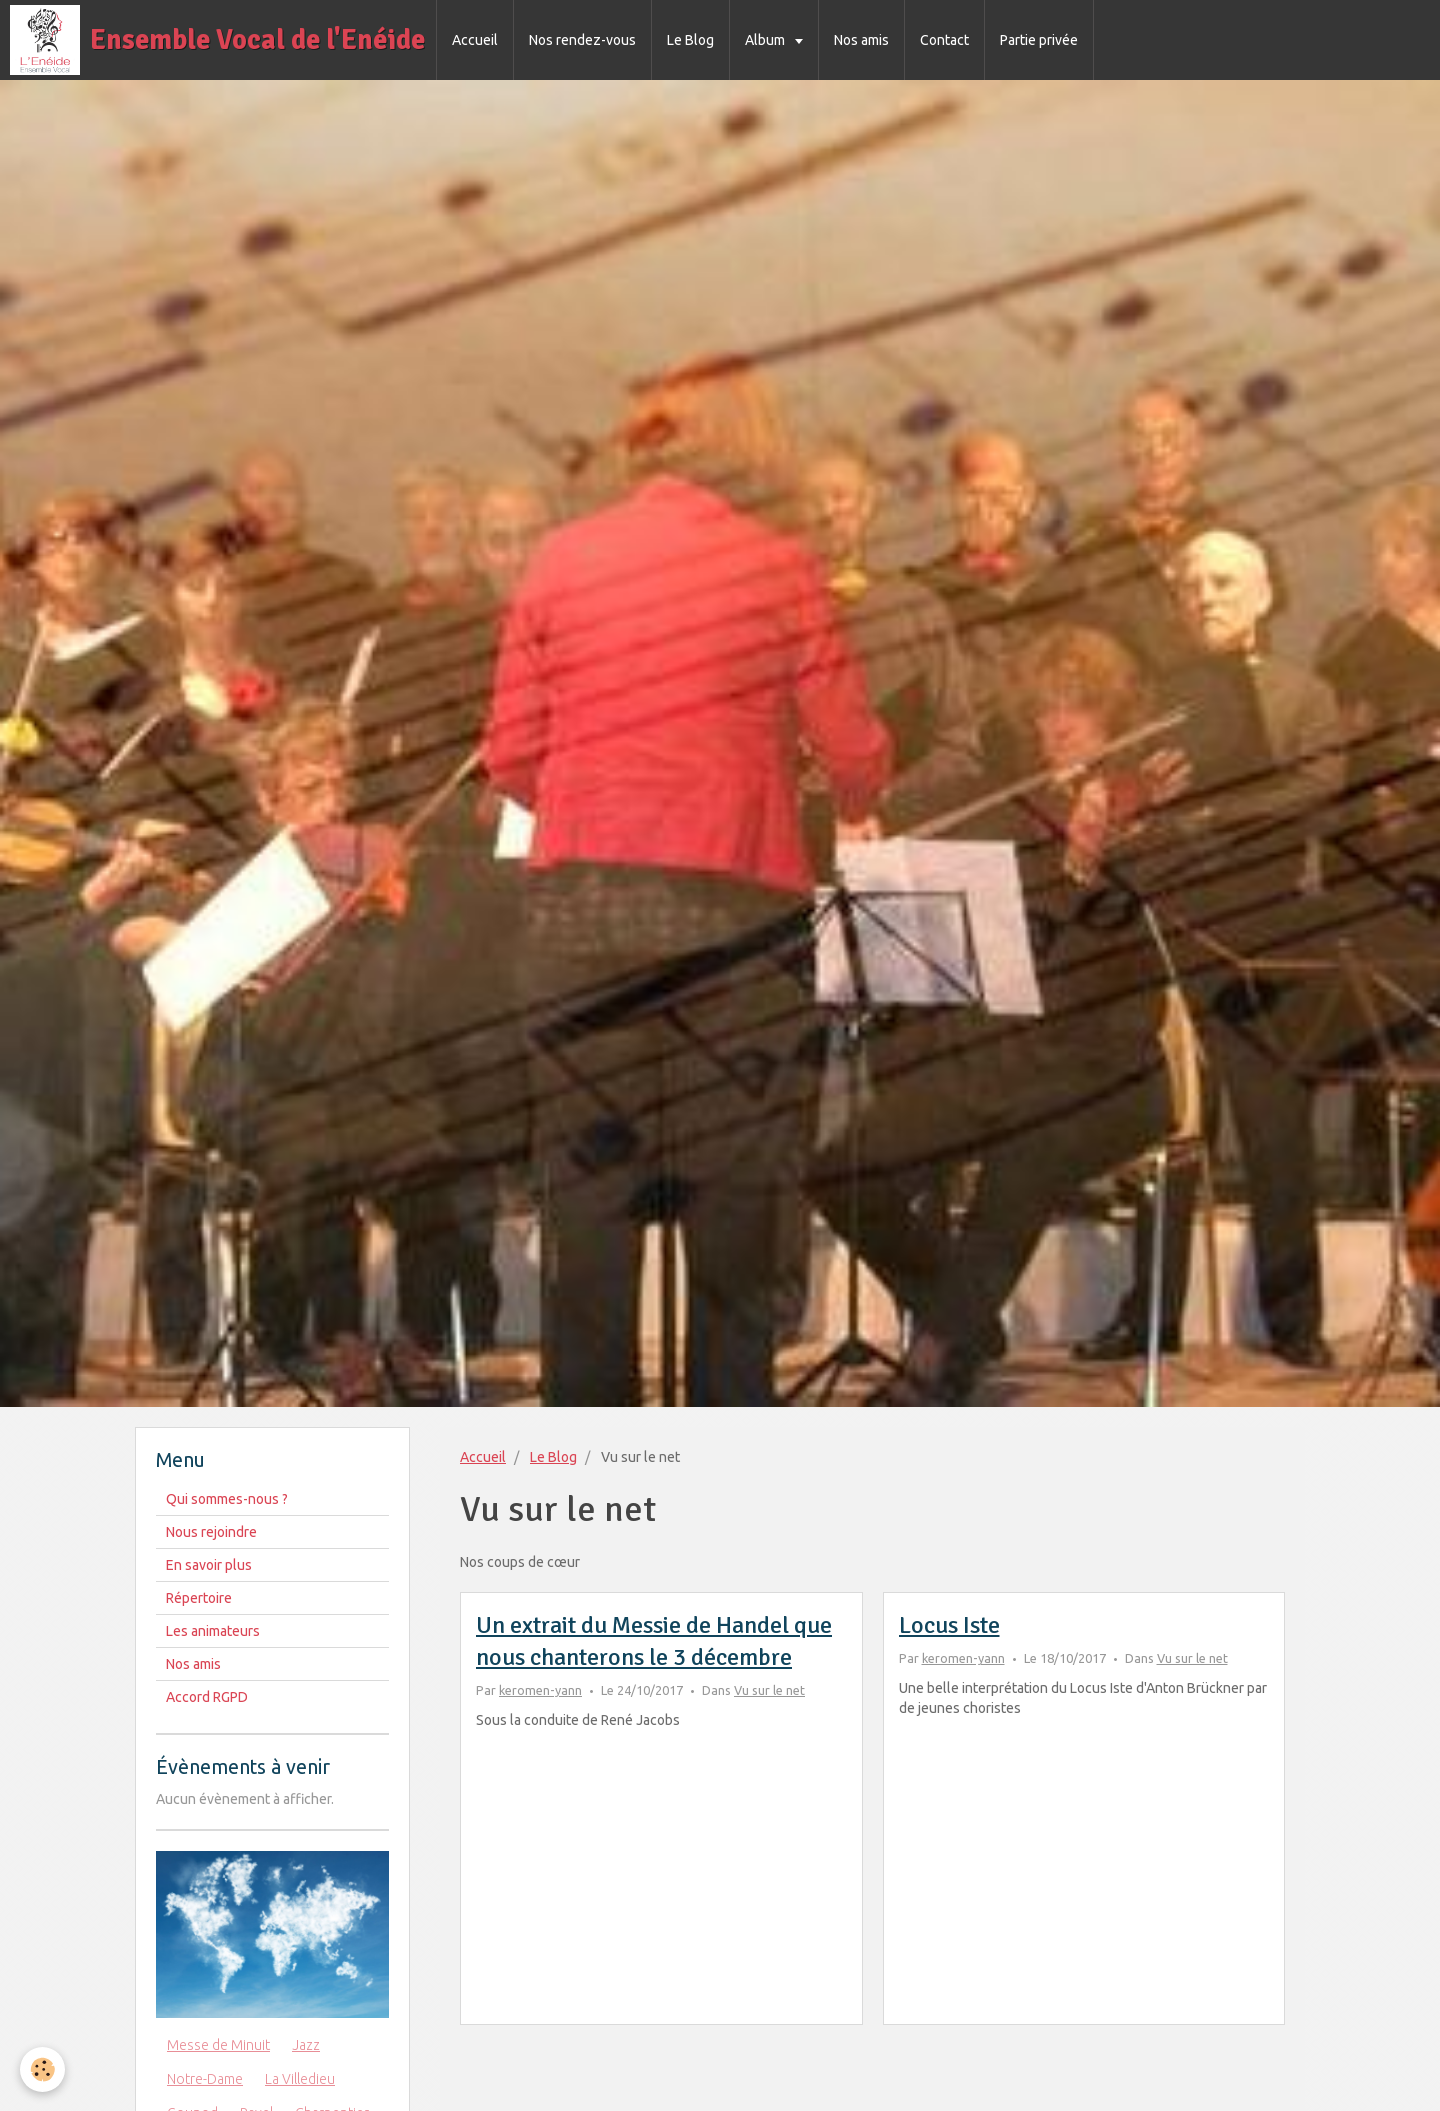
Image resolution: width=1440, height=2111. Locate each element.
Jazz (306, 2045)
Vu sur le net (769, 1690)
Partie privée (1039, 40)
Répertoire (199, 1598)
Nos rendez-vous (582, 40)
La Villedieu (300, 2079)
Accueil (475, 40)
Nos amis (861, 40)
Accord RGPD (207, 1697)
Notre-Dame (205, 2079)
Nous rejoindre (211, 1532)
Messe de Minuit (218, 2045)
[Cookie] (42, 2069)
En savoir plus (209, 1565)
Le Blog (690, 40)
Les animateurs (213, 1631)
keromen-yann (540, 1690)
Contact (944, 40)
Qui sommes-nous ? (227, 1499)
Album (766, 40)
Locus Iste (949, 1625)
